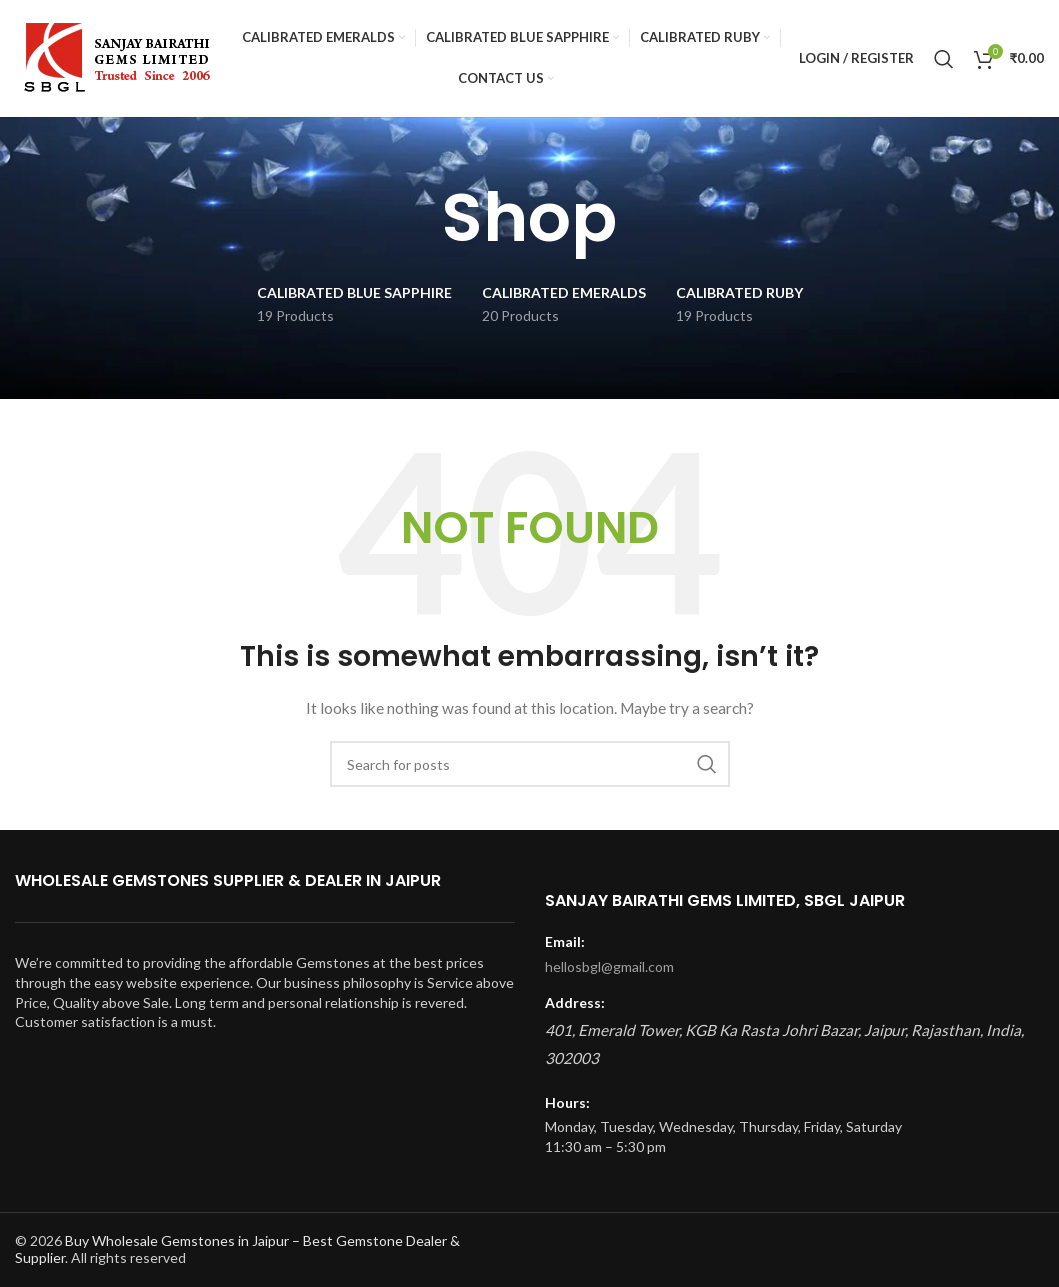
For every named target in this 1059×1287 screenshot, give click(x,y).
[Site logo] (114, 58)
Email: (565, 941)
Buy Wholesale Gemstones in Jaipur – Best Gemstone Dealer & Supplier (237, 1249)
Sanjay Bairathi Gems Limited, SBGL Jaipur (725, 900)
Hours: (567, 1102)
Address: (575, 1002)
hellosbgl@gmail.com (609, 966)
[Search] (944, 60)
